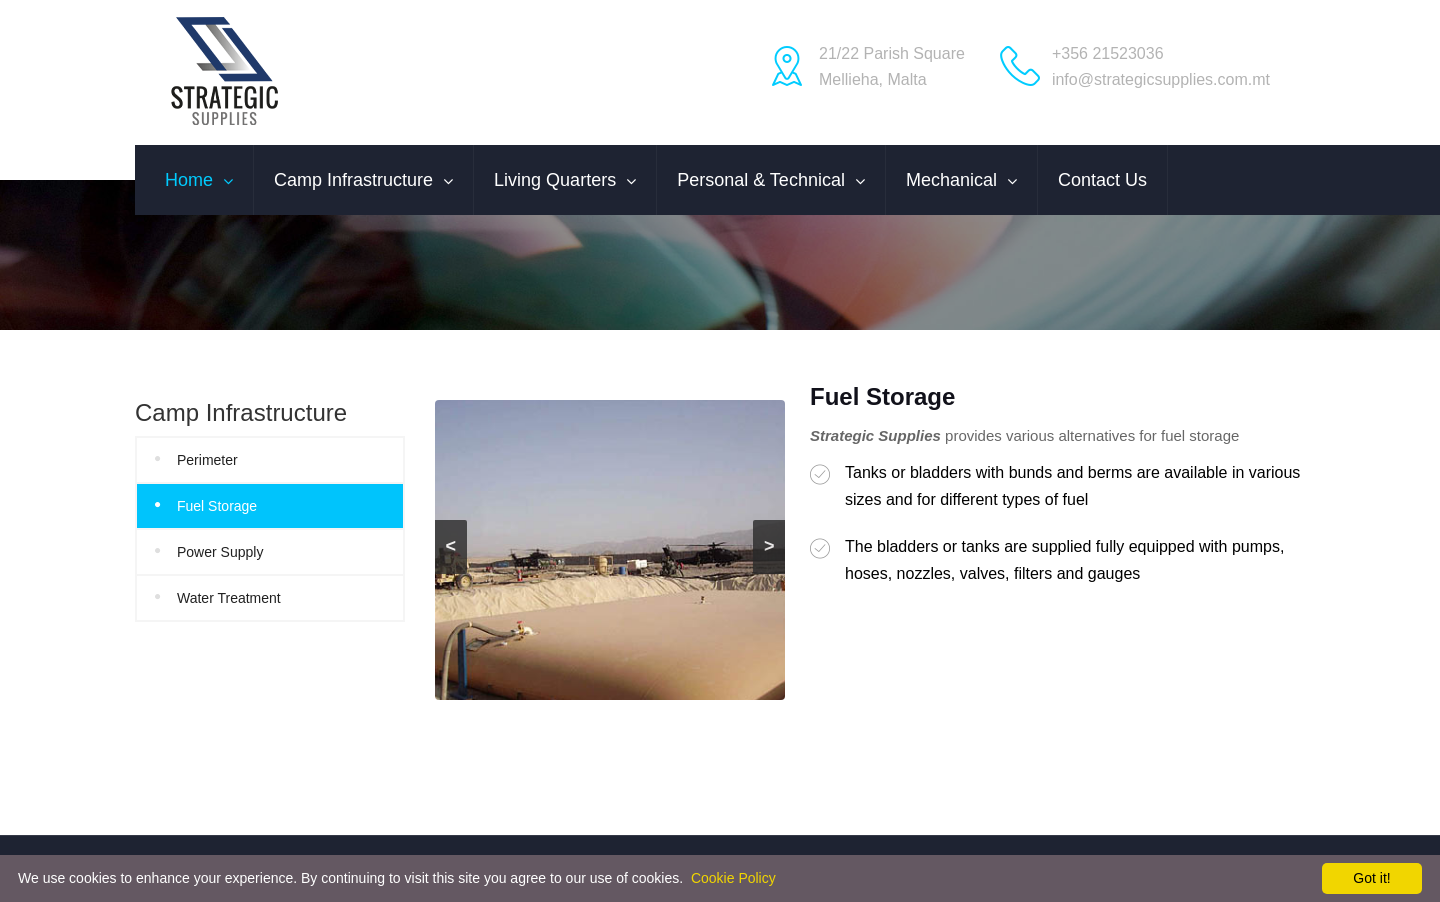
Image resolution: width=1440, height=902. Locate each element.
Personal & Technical (761, 180)
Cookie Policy (733, 878)
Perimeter (207, 460)
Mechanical (951, 180)
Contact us (1102, 180)
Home (189, 180)
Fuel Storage (217, 506)
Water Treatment (229, 598)
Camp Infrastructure (353, 180)
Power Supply (220, 552)
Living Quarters (555, 180)
